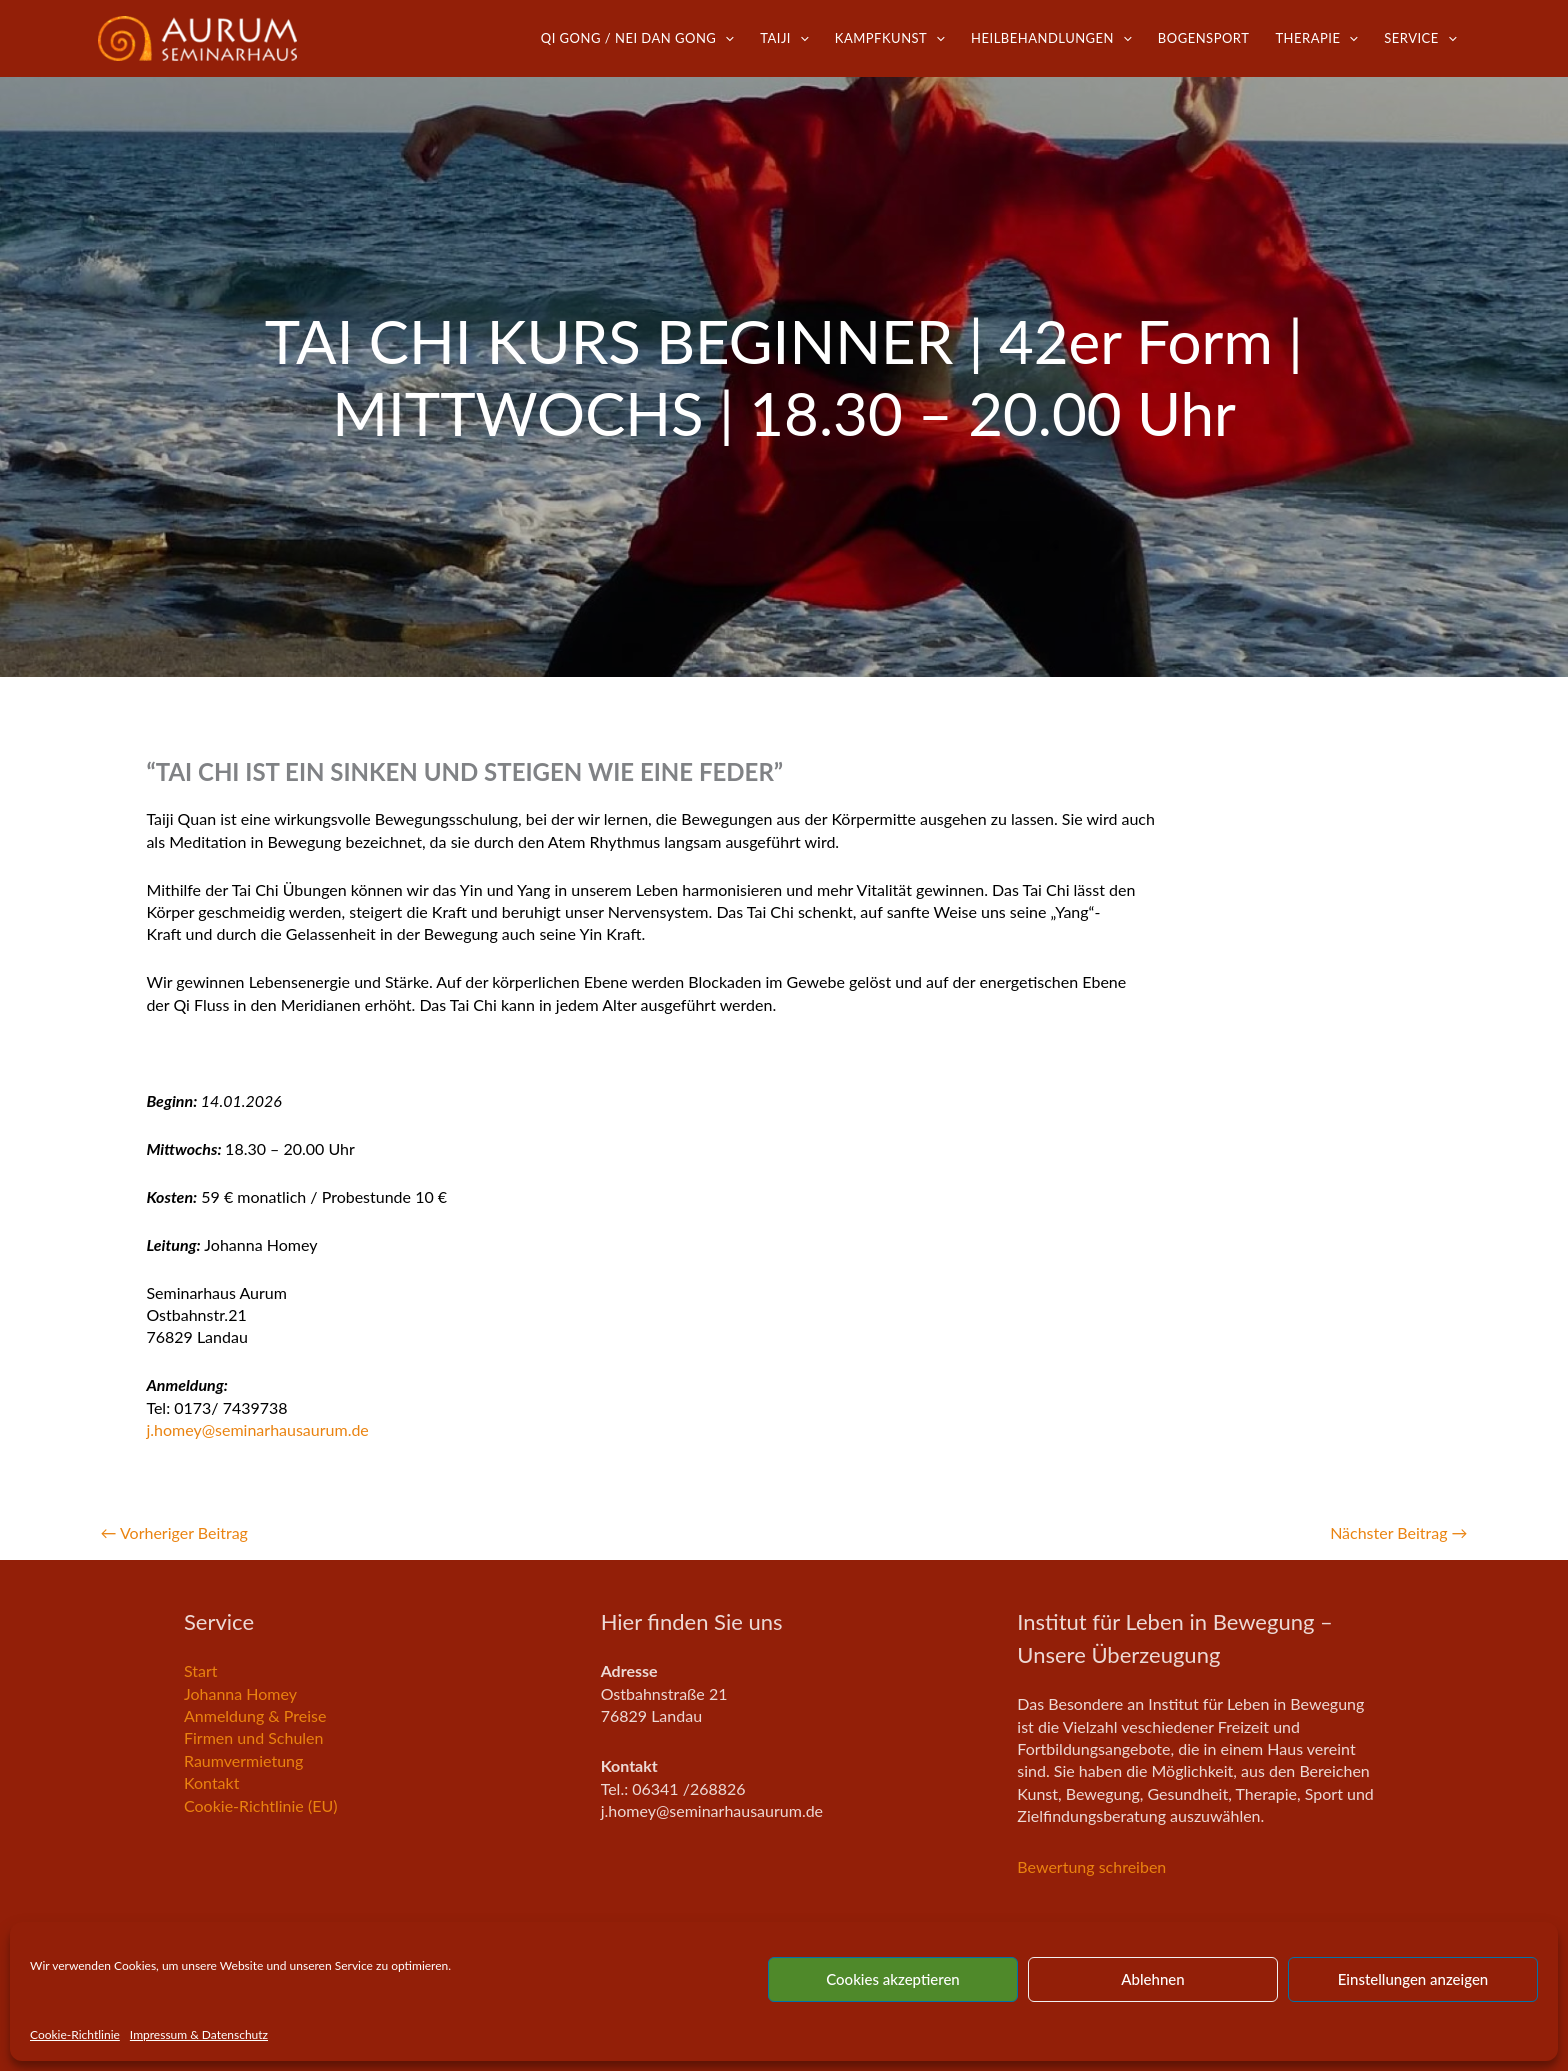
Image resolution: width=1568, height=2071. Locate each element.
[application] (725, 38)
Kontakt (211, 1782)
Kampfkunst (890, 38)
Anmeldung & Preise (255, 1715)
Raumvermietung (243, 1760)
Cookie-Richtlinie (75, 2034)
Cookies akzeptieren (893, 1979)
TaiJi (784, 38)
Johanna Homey (240, 1693)
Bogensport (1204, 38)
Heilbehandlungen (1051, 38)
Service (1420, 38)
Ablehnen (1152, 1979)
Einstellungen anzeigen (1413, 1979)
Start (201, 1670)
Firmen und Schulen (254, 1737)
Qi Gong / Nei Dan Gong (637, 38)
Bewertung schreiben (1091, 1866)
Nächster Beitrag (1398, 1533)
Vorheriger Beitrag (174, 1533)
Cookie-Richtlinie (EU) (260, 1805)
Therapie (1316, 38)
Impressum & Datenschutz (199, 2034)
